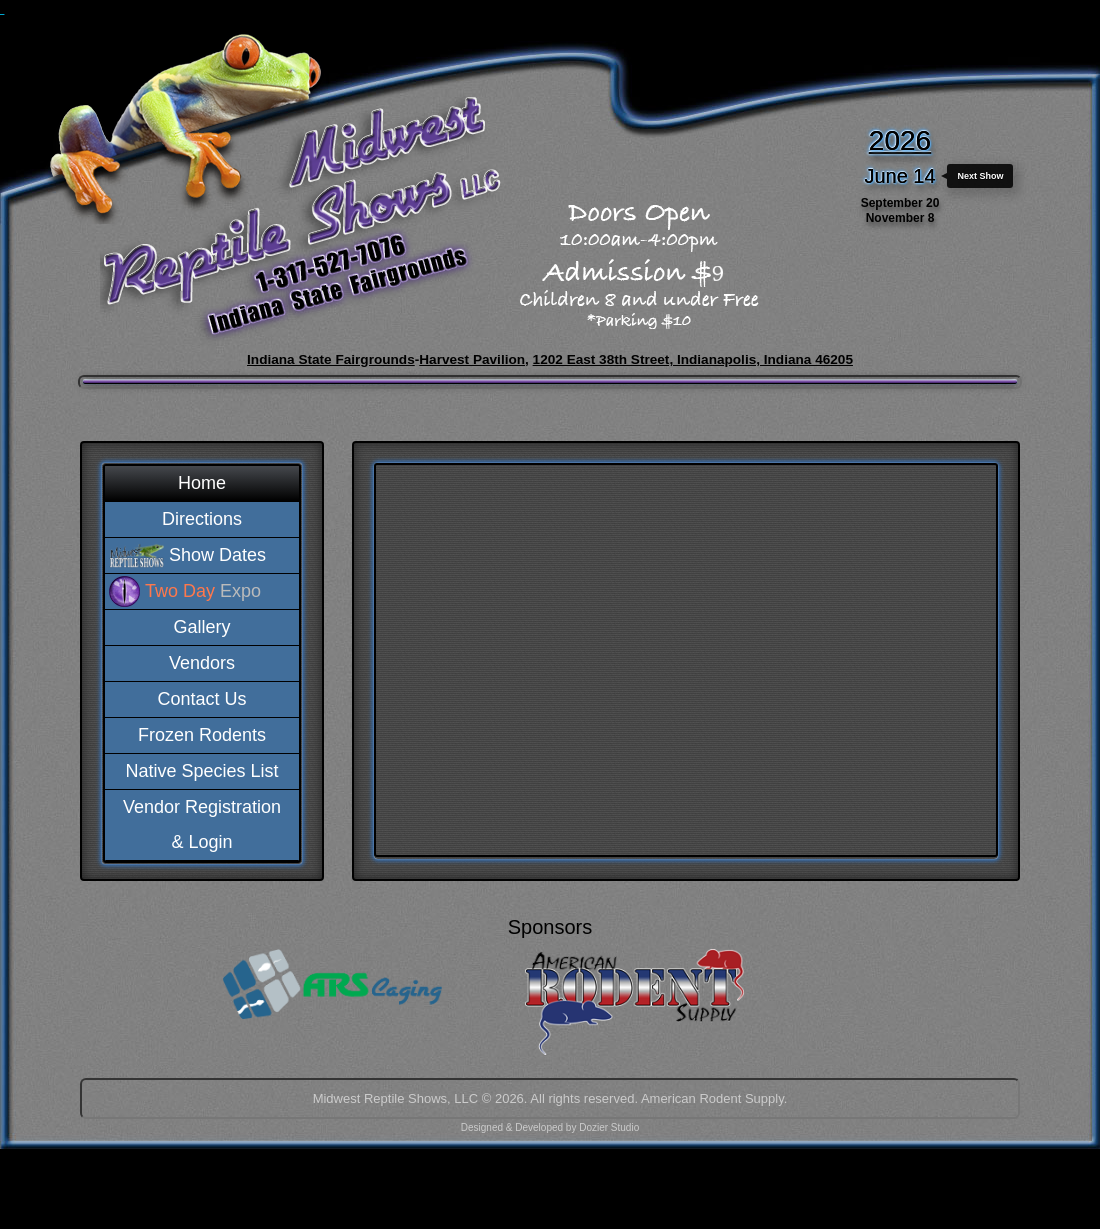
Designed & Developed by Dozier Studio (550, 1127)
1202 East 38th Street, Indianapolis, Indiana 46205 (693, 359)
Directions (202, 519)
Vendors (202, 663)
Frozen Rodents (202, 735)
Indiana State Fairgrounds (331, 359)
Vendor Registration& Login (202, 824)
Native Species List (201, 771)
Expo (203, 591)
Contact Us (201, 699)
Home (202, 483)
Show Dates (217, 555)
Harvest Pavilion (472, 359)
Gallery (201, 627)
